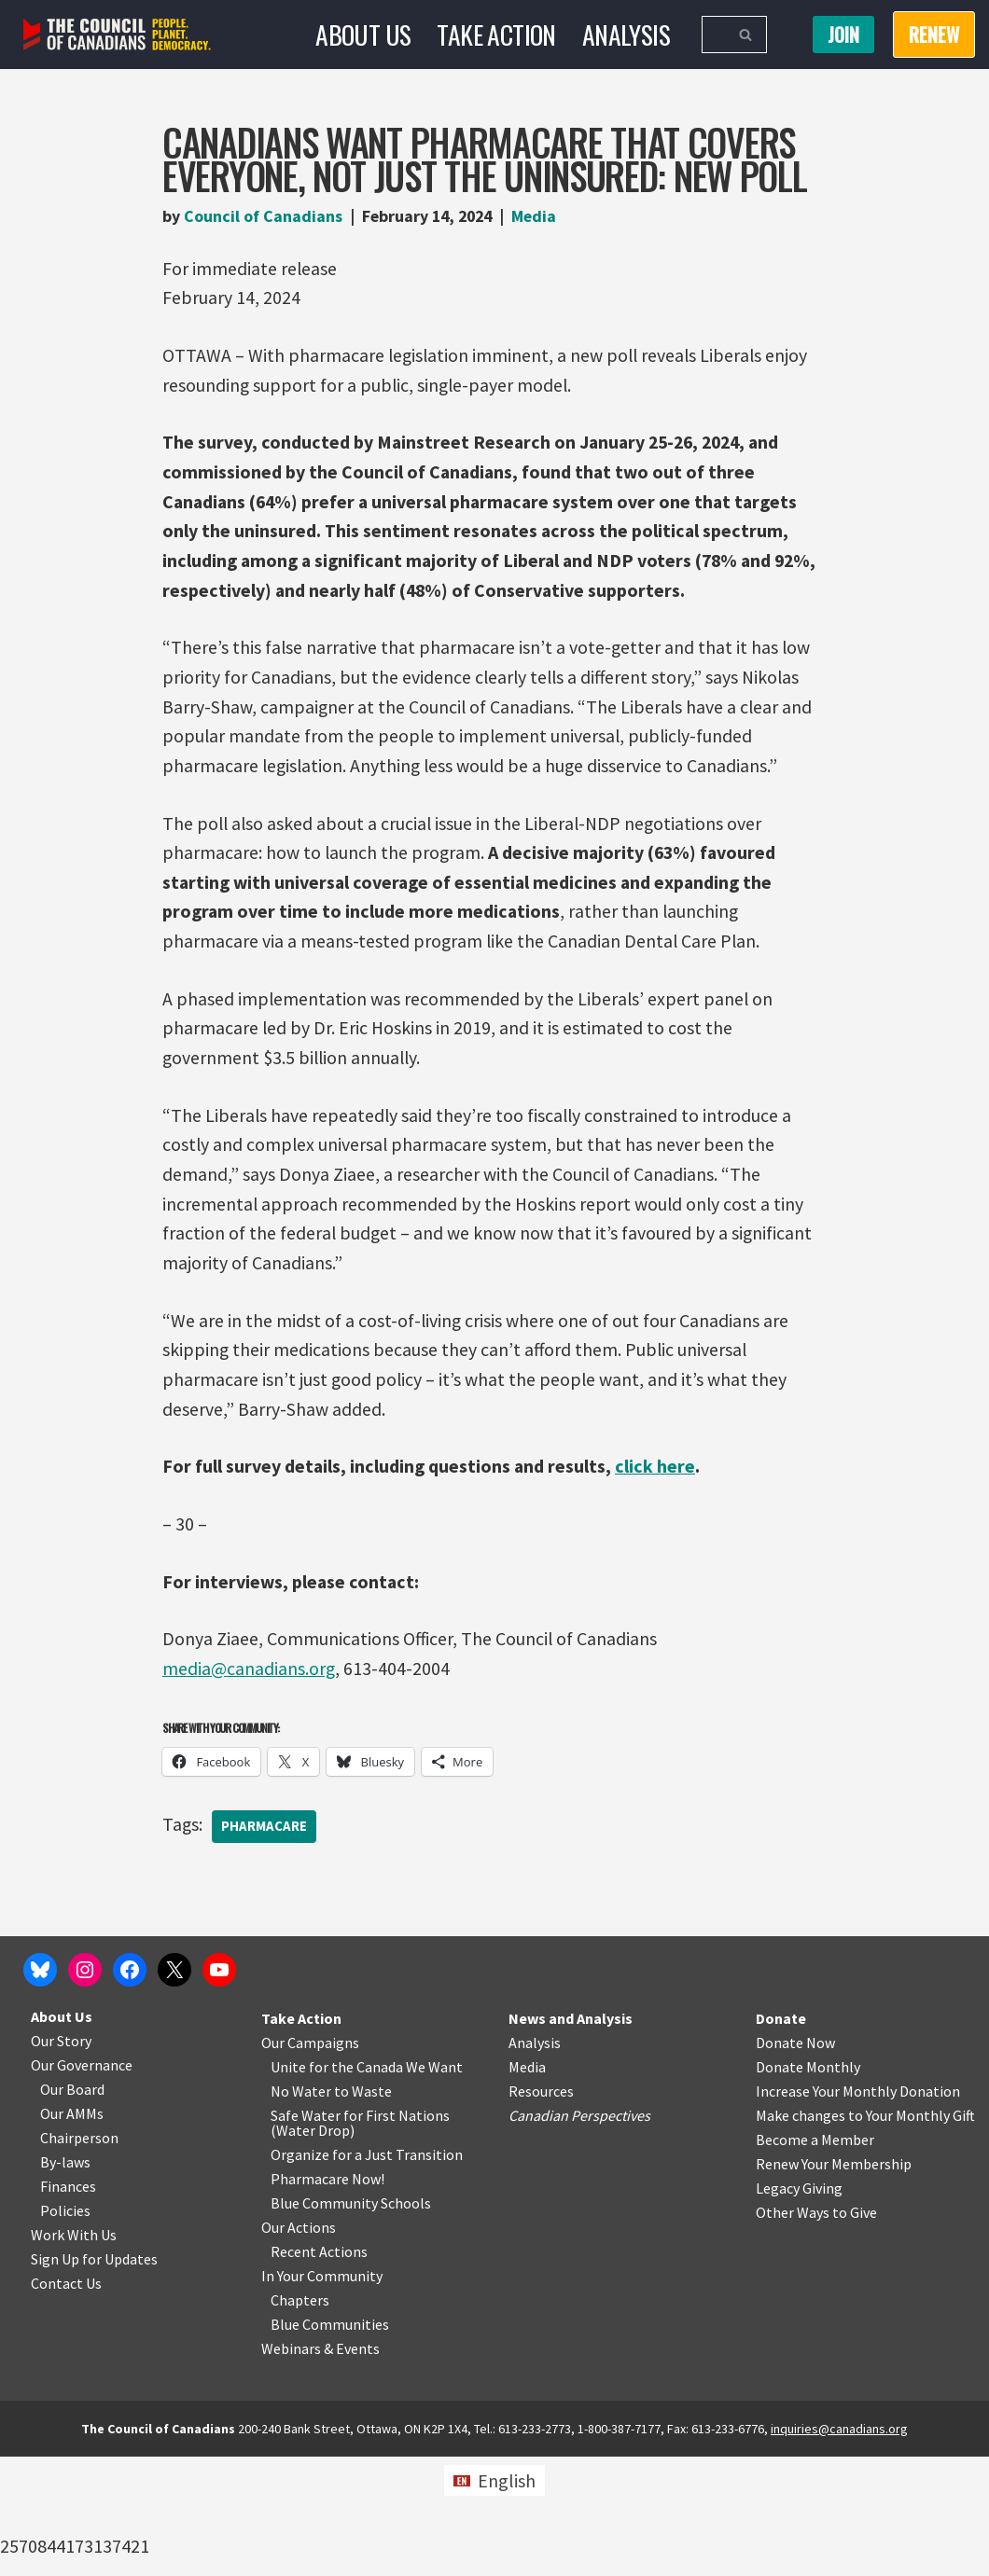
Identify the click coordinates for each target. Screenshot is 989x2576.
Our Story (61, 2160)
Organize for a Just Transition (367, 2273)
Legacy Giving (799, 2307)
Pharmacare (265, 1840)
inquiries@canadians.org (839, 2548)
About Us (362, 34)
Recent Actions (319, 2370)
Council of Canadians (263, 216)
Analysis (626, 34)
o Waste (366, 2210)
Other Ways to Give (816, 2331)
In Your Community (322, 2395)
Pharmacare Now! (327, 2298)
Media (541, 216)
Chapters (300, 2419)
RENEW (934, 34)
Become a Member (815, 2259)
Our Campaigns (310, 2162)
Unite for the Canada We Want (367, 2186)
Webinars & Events (320, 2467)
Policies (65, 2329)
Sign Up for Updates (94, 2378)
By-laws (65, 2281)
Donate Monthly (808, 2186)
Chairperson (79, 2257)
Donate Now (795, 2162)
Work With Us (74, 2354)
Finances (68, 2305)
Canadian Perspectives (579, 2234)
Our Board (72, 2208)
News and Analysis (570, 2137)
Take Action (495, 34)
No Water (302, 2210)
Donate (781, 2137)
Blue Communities (330, 2443)
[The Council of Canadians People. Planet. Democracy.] (117, 35)
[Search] (713, 34)
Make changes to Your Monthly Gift (865, 2234)
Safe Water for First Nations (360, 2234)
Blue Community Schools (351, 2322)
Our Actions (298, 2346)
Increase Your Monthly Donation (858, 2210)
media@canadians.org (249, 1681)
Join (843, 34)
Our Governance (81, 2184)
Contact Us (66, 2402)
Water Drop (313, 2249)
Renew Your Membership (834, 2283)
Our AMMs (72, 2232)
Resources (541, 2210)
